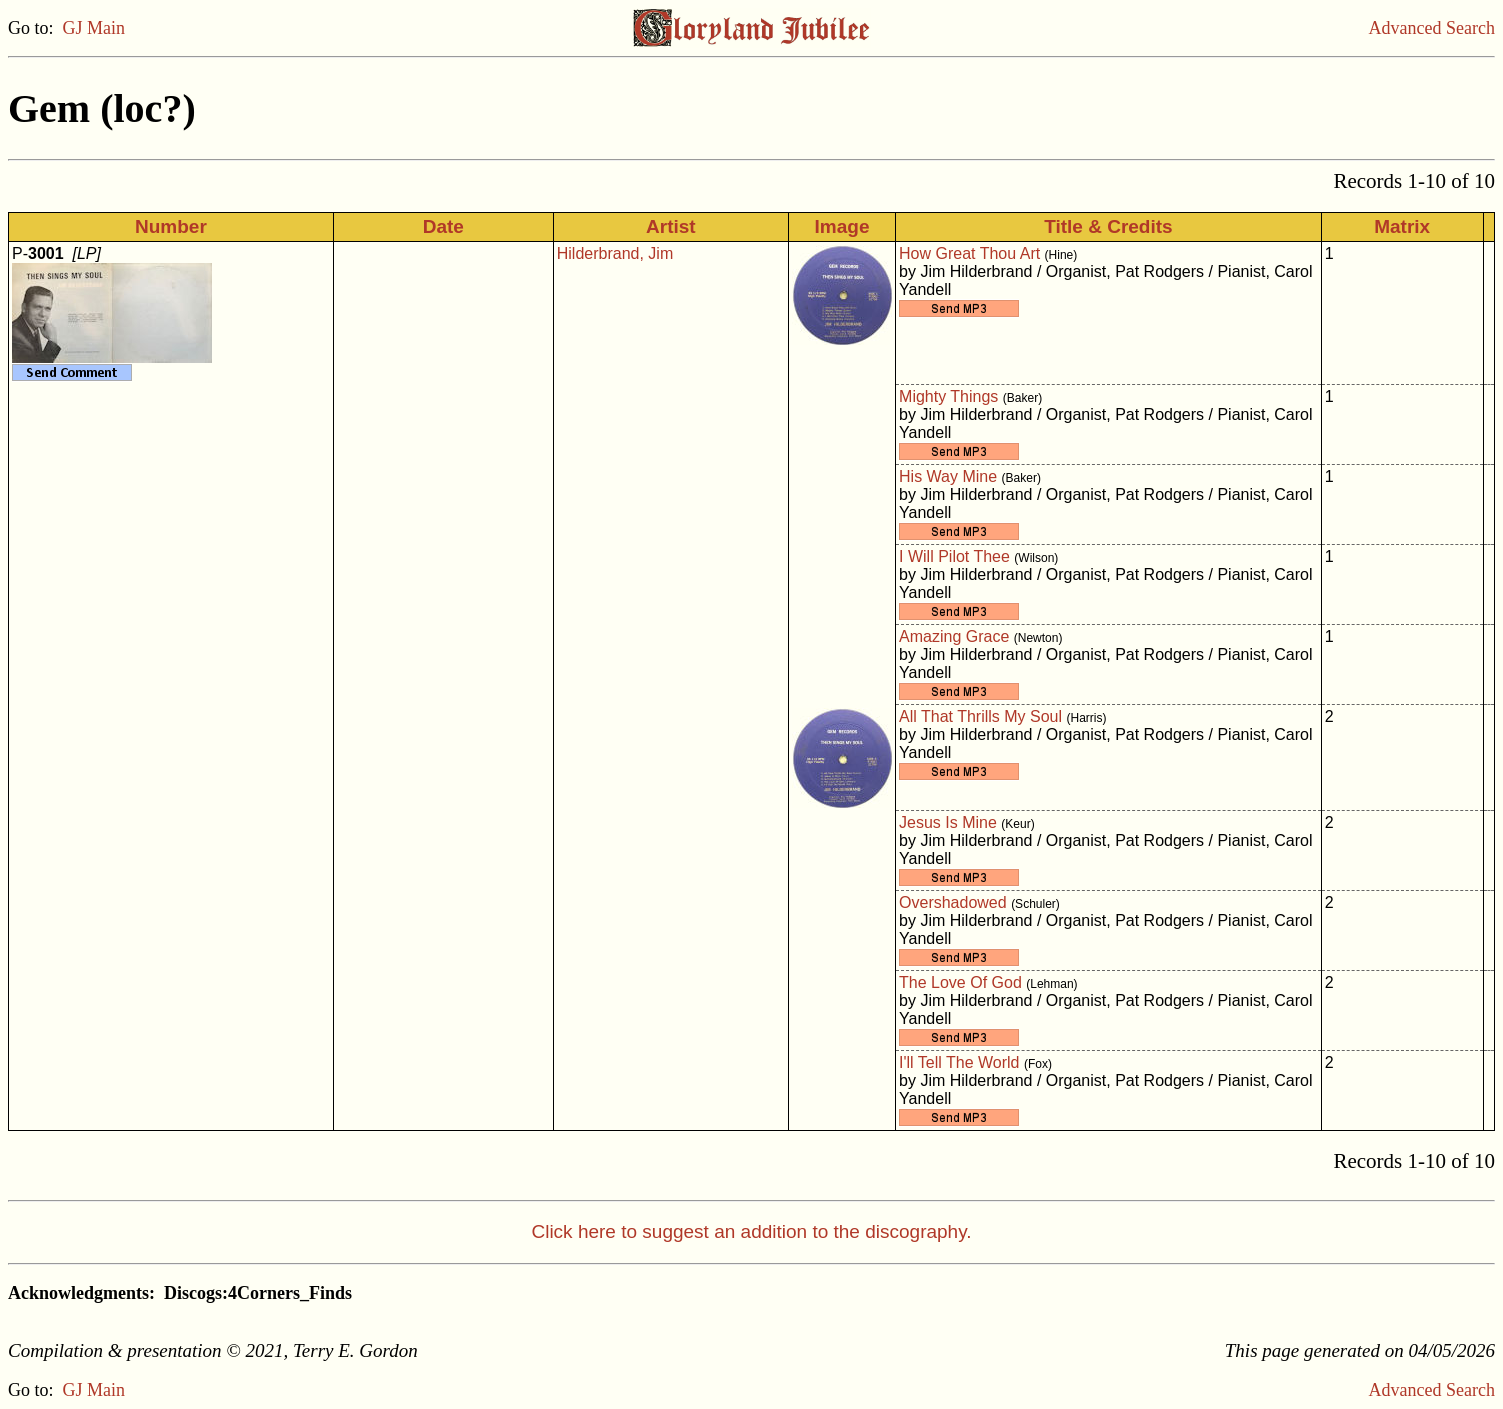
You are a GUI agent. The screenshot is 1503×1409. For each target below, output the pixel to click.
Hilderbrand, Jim (615, 253)
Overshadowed (953, 902)
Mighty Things (948, 396)
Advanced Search (1432, 28)
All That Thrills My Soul (980, 716)
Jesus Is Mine (948, 822)
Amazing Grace (954, 636)
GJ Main (94, 28)
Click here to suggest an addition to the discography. (751, 1231)
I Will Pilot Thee (954, 556)
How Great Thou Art (969, 253)
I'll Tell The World (959, 1062)
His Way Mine (948, 476)
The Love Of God (960, 982)
